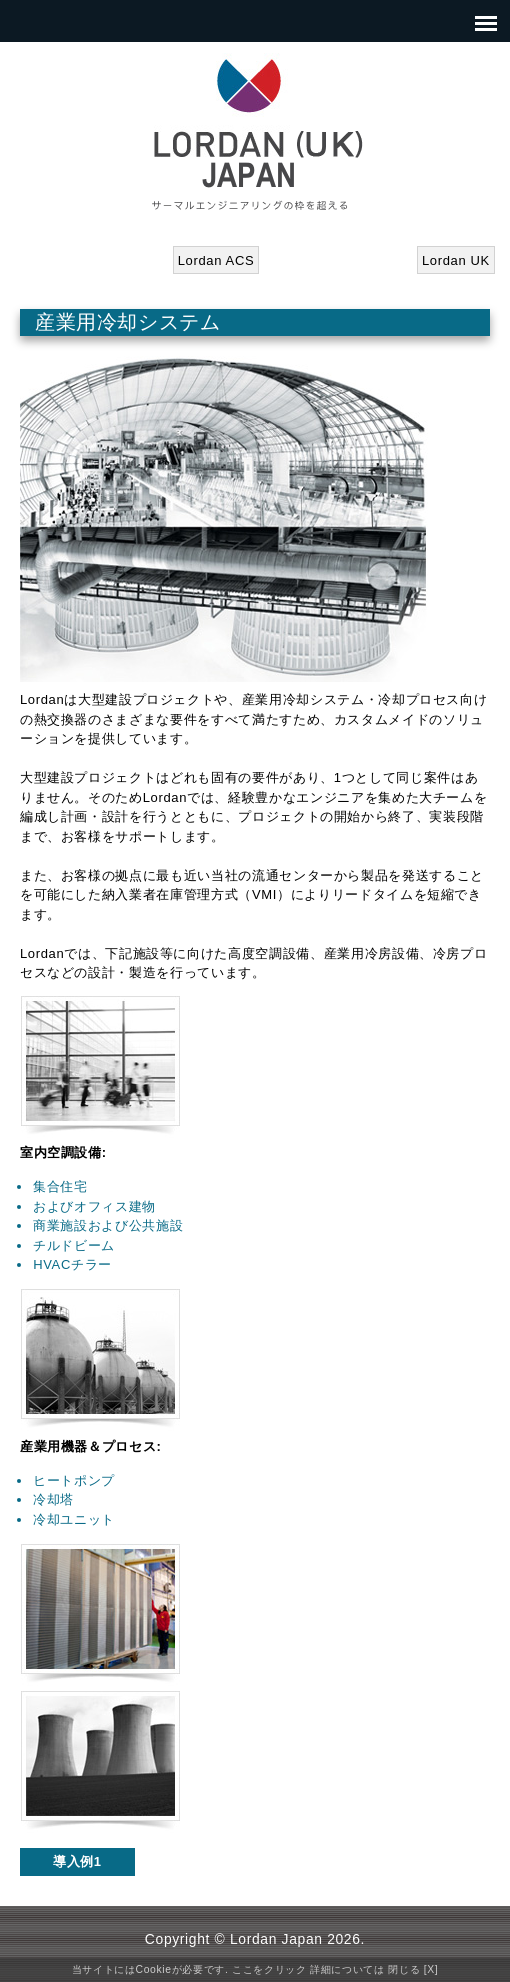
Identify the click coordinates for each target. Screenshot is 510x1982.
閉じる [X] (413, 1969)
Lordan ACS (216, 260)
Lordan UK (456, 260)
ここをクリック (269, 1969)
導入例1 (77, 1861)
